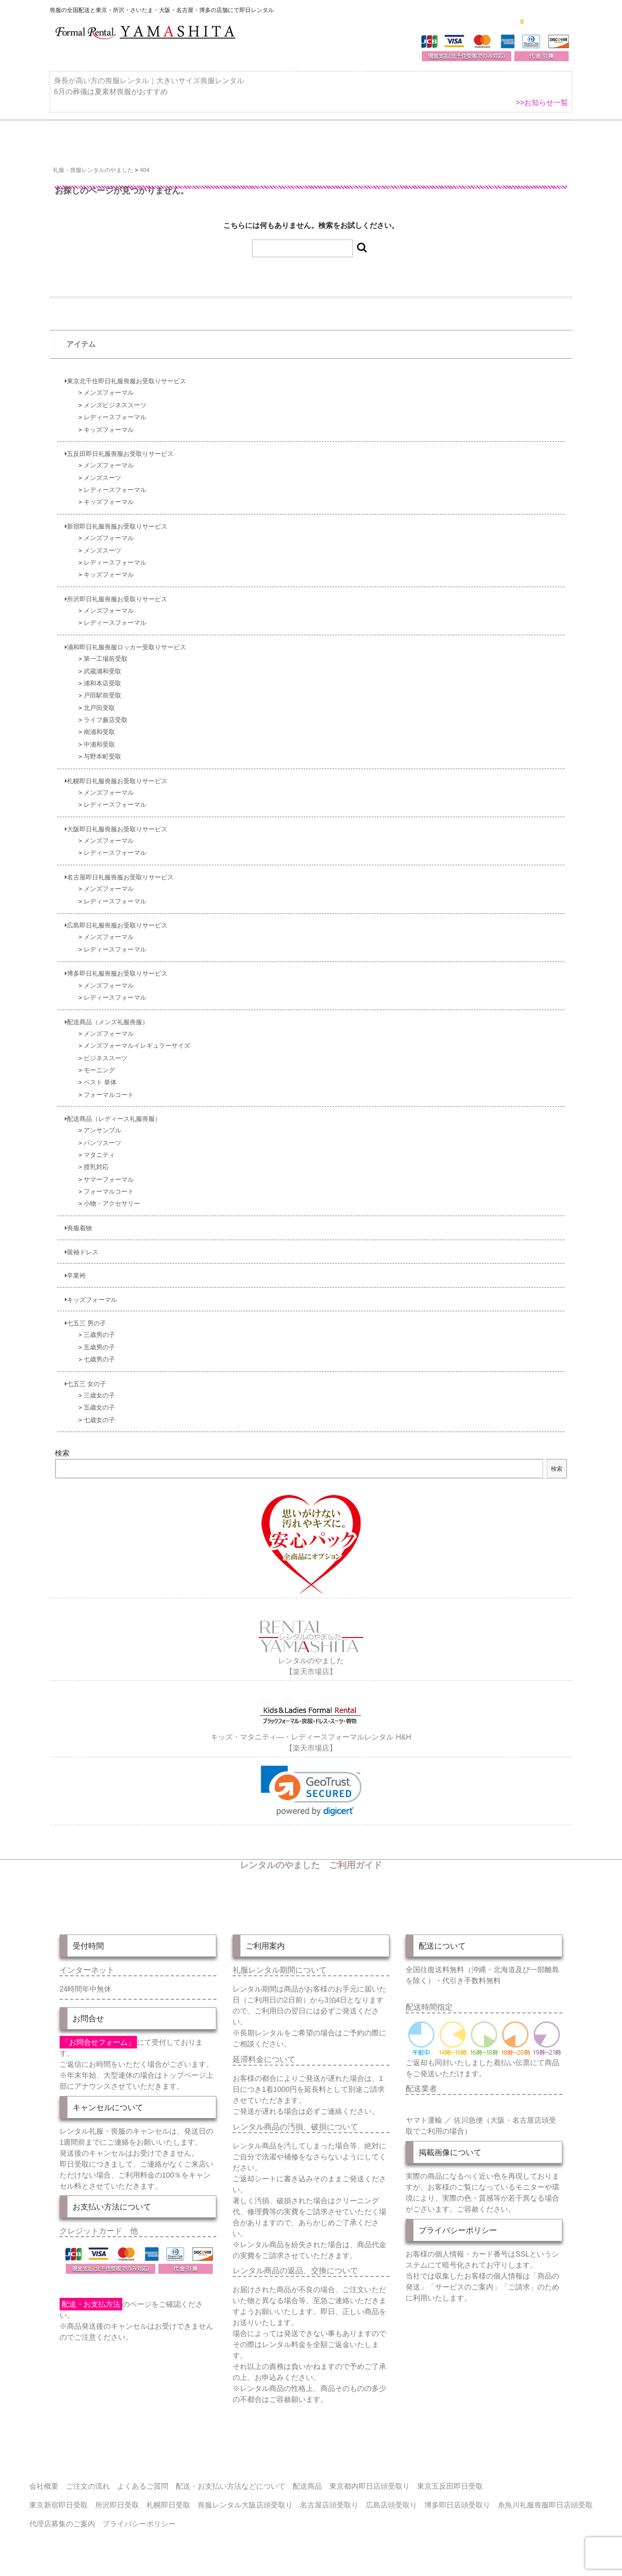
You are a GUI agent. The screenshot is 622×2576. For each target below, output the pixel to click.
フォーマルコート (109, 1087)
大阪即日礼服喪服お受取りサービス (116, 822)
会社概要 (44, 2477)
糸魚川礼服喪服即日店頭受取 (545, 2496)
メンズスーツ (102, 470)
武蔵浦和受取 (102, 664)
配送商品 (307, 2477)
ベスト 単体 (100, 1075)
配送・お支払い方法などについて (230, 2477)
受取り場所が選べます (205, 138)
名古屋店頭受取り (329, 2496)
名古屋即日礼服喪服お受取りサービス (119, 870)
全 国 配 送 (124, 138)
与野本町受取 (102, 749)
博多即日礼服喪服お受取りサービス (116, 967)
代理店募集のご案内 (62, 2515)
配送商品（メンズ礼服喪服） (106, 1015)
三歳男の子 (99, 1327)
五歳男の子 (99, 1340)
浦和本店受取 (102, 676)
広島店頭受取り (391, 2496)
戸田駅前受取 (102, 688)
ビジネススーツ (106, 1051)
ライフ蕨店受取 (106, 712)
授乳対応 (96, 1160)
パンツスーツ (102, 1135)
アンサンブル (102, 1123)
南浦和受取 (99, 725)
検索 (62, 1446)
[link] (311, 1781)
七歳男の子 (99, 1352)
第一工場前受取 (106, 651)
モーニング (99, 1063)
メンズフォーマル (109, 386)
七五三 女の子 (85, 1376)
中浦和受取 (99, 737)
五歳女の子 (99, 1400)
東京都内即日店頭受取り (369, 2477)
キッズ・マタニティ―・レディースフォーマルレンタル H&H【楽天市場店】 (311, 1727)
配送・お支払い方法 (388, 138)
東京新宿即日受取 (58, 2496)
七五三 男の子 (85, 1316)
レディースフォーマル (115, 410)
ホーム (66, 138)
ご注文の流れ (469, 138)
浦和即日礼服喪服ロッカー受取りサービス (125, 640)
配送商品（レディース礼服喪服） (113, 1111)
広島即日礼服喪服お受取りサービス (116, 918)
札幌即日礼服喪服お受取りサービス (116, 774)
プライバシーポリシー (139, 2515)
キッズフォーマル (109, 422)
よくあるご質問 (543, 138)
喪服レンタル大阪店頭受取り (245, 2496)
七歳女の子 (99, 1413)
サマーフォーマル (109, 1172)
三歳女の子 (99, 1388)
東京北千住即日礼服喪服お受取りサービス (125, 374)
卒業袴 (75, 1268)
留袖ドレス (81, 1245)
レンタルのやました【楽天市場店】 (311, 1652)
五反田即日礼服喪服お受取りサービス (119, 446)
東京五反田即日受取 (450, 2477)
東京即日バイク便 (298, 138)
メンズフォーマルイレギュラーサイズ (137, 1038)
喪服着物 (78, 1221)
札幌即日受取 (168, 2496)
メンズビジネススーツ (115, 398)
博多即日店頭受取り (457, 2496)
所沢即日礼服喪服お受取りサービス (116, 592)
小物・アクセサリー (112, 1197)
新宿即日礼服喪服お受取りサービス (116, 519)
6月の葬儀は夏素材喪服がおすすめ (111, 98)
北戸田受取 (99, 700)
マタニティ (99, 1147)
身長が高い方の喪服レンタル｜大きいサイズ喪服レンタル (149, 87)
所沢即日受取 (117, 2496)
